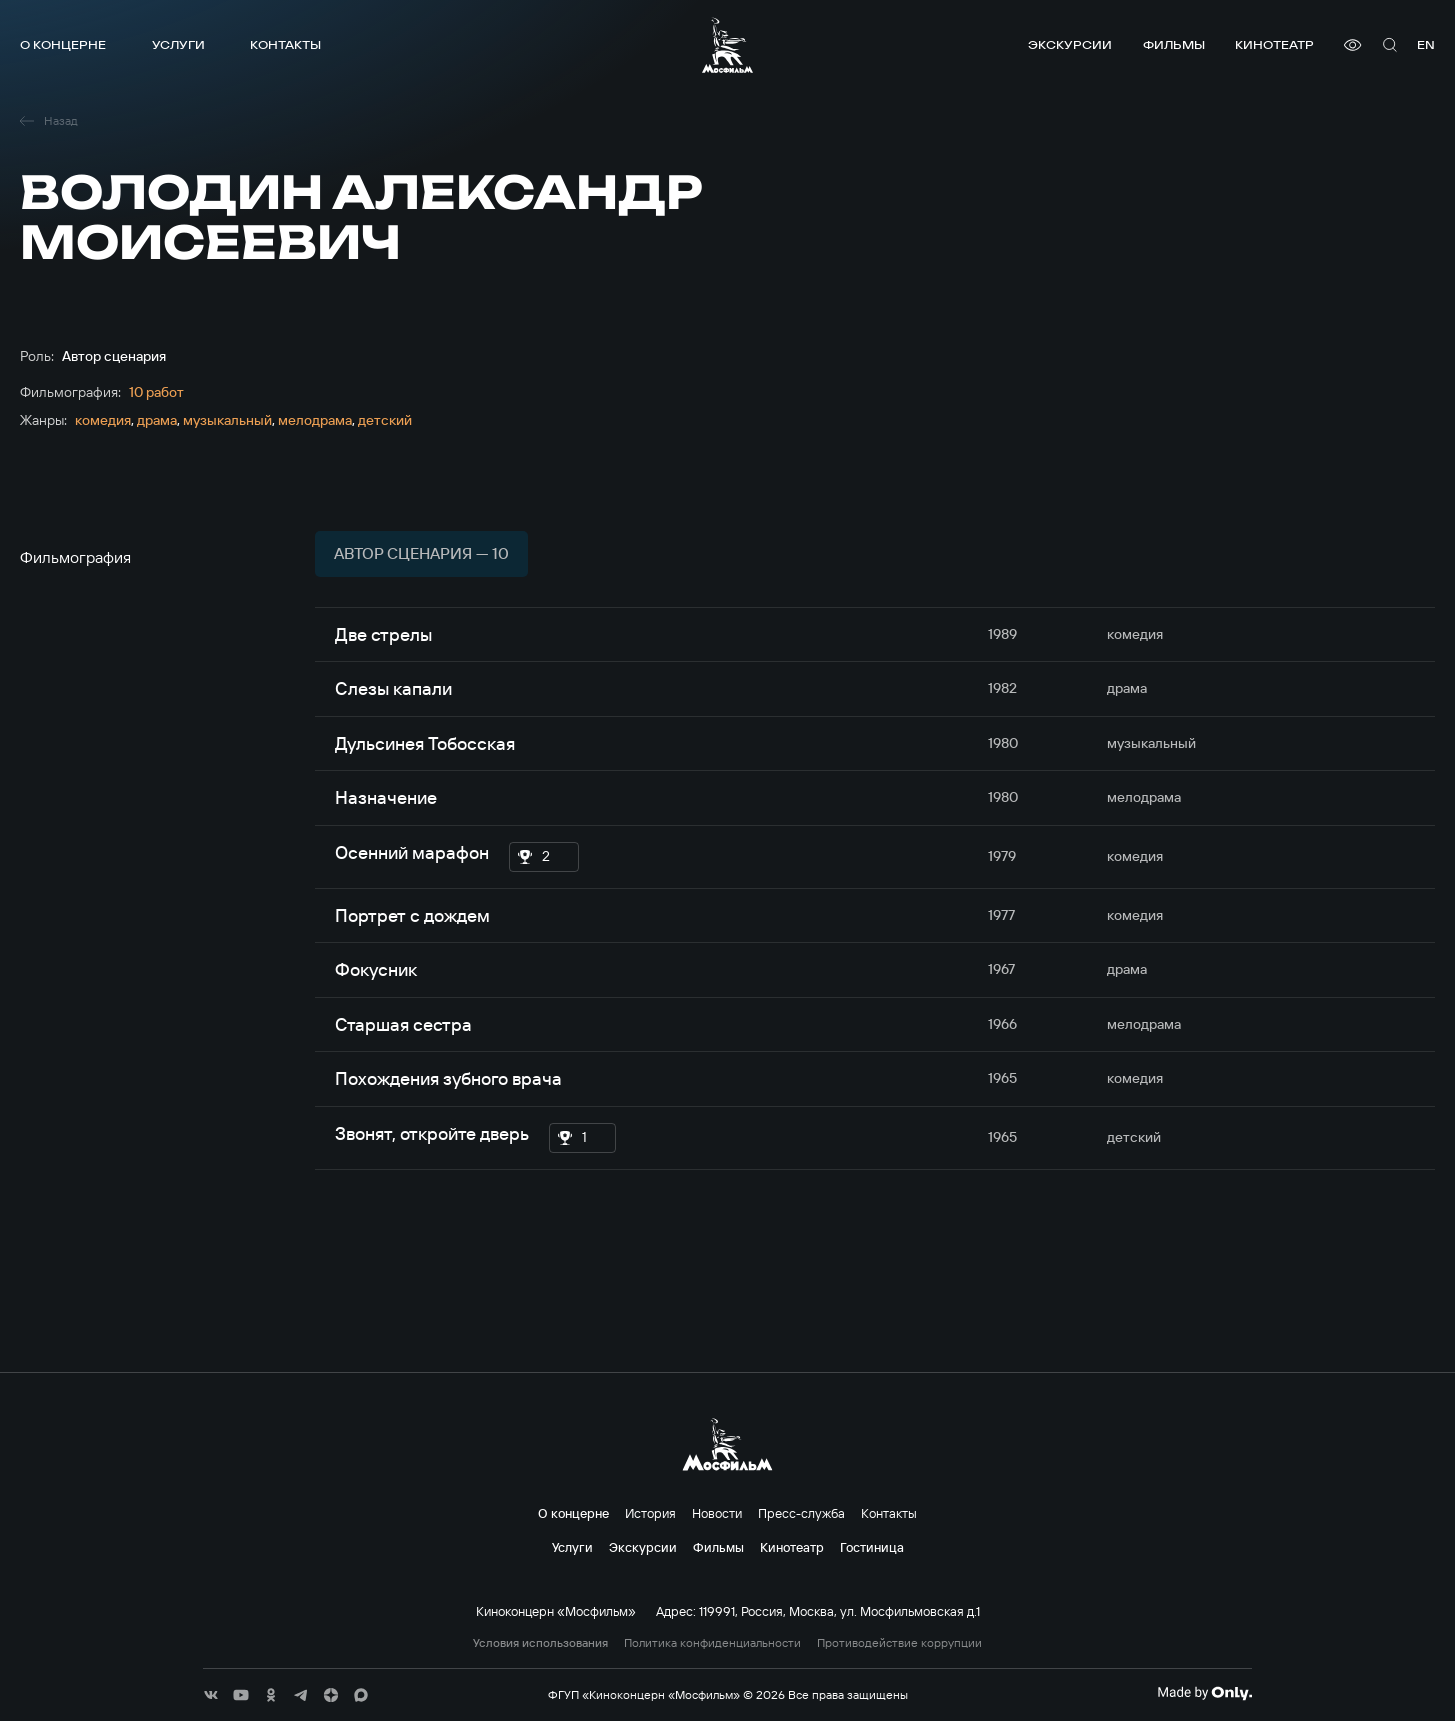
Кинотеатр (1274, 44)
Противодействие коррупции (899, 1643)
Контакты (285, 44)
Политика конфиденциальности (712, 1643)
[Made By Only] (1204, 1693)
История (650, 1513)
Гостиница (872, 1547)
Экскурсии (1070, 44)
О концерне (63, 44)
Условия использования (540, 1643)
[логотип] (727, 45)
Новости (717, 1513)
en (1426, 44)
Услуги (178, 44)
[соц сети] (211, 1695)
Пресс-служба (801, 1513)
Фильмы (1174, 44)
